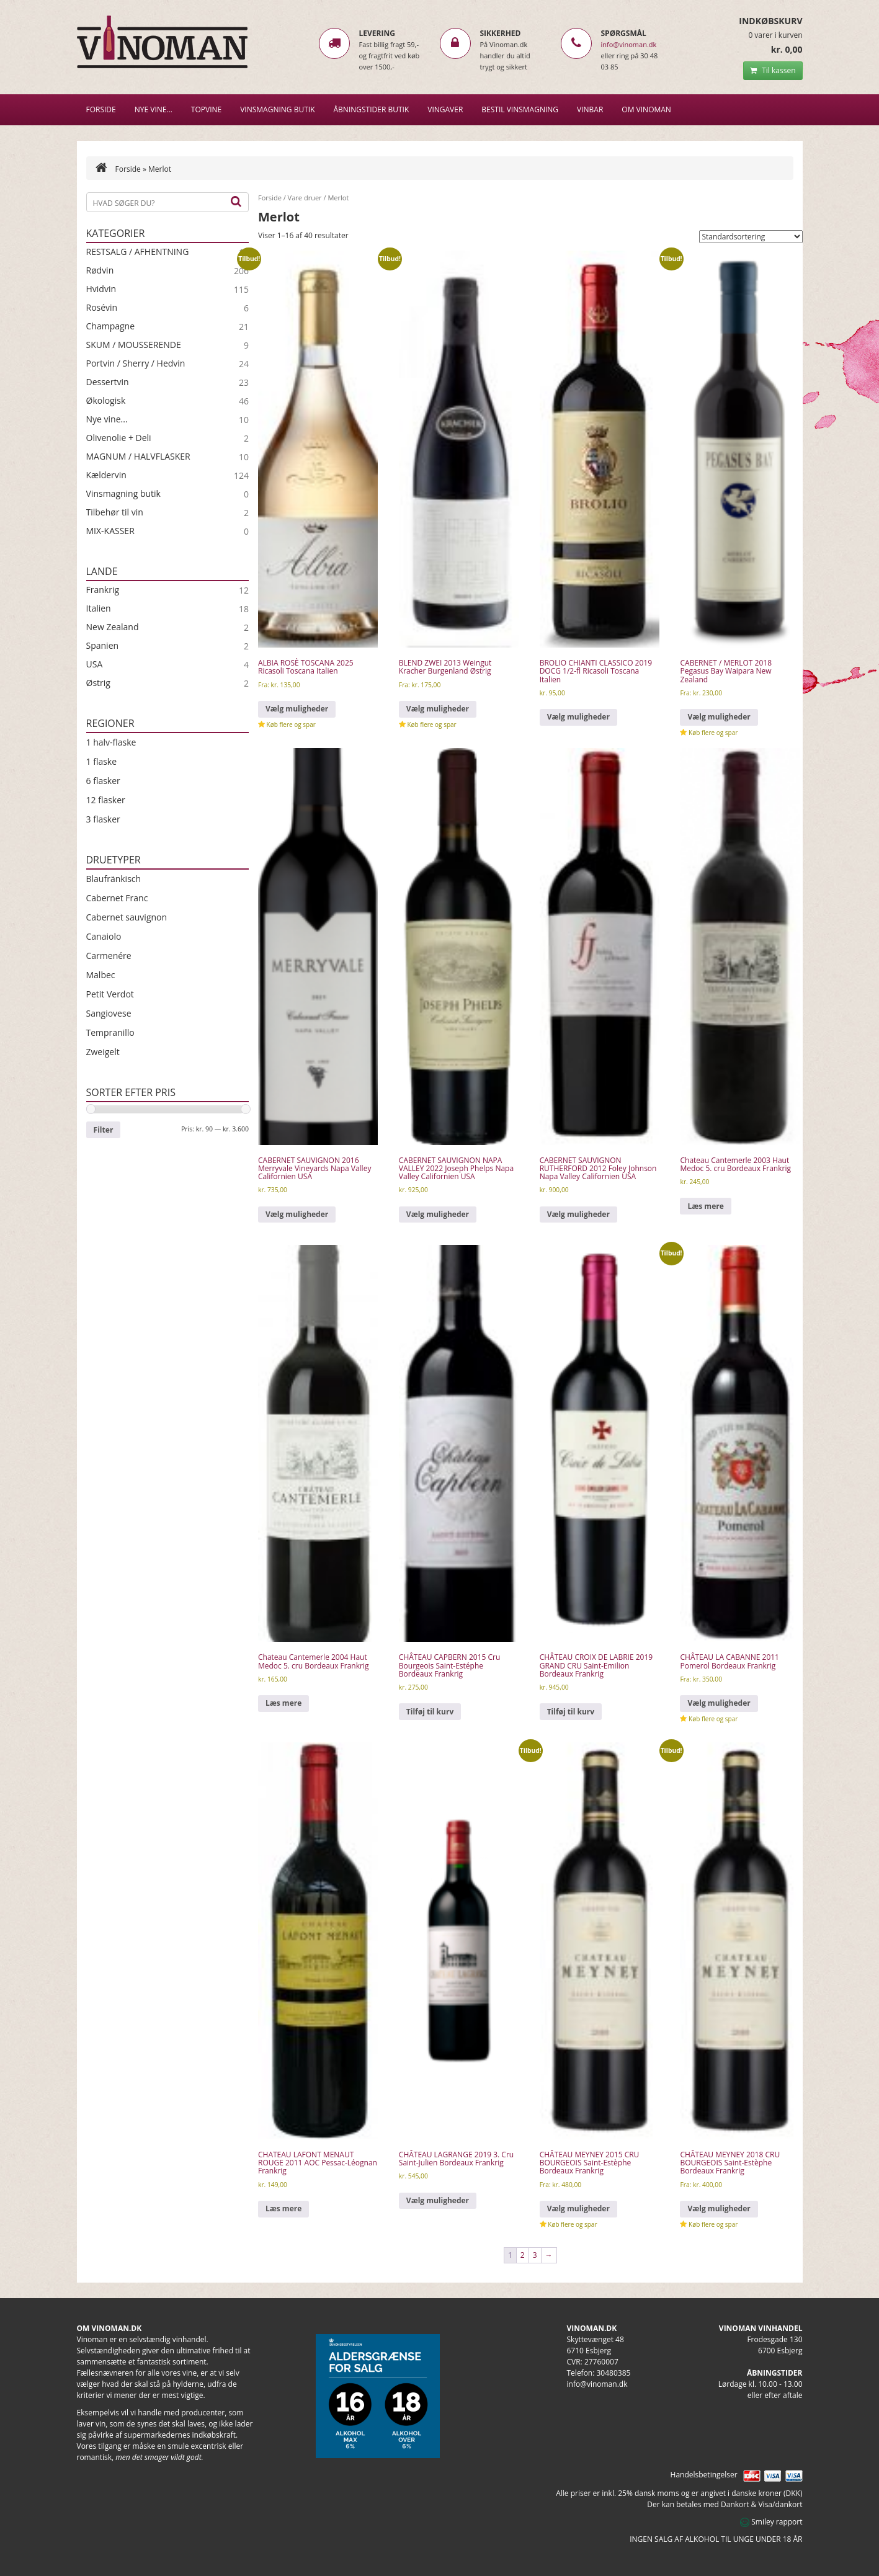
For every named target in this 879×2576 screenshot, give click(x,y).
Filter (104, 1130)
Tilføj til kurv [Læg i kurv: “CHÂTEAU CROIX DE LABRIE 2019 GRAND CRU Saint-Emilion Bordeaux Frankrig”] (570, 1711)
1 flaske (101, 761)
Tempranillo (110, 1032)
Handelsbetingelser (704, 2474)
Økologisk (106, 400)
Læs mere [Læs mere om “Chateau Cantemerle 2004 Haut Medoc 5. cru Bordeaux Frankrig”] (283, 1703)
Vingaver (445, 109)
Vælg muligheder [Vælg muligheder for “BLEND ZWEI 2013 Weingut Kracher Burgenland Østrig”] (437, 708)
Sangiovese (109, 1013)
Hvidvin (101, 289)
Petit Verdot (110, 994)
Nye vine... (107, 419)
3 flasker (103, 819)
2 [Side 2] (522, 2255)
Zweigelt (103, 1052)
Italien (98, 608)
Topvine (206, 109)
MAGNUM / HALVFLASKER (138, 456)
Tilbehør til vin (114, 512)
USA (94, 664)
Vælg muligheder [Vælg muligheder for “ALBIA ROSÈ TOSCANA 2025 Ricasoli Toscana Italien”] (296, 708)
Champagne (110, 326)
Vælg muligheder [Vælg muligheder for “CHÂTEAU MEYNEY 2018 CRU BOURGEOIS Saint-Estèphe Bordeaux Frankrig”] (718, 2208)
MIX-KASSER (110, 531)
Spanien (102, 645)
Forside (101, 109)
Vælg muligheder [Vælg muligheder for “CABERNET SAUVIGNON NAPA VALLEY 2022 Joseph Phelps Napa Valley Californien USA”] (437, 1214)
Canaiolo (104, 936)
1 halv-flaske (111, 742)
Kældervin (106, 475)
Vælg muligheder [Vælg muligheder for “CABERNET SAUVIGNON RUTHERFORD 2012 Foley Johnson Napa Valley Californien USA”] (578, 1214)
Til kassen (772, 70)
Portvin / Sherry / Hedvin (135, 363)
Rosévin (102, 307)
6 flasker (103, 781)
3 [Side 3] (535, 2255)
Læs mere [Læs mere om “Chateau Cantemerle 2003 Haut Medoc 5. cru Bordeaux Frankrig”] (705, 1206)
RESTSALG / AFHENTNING (137, 251)
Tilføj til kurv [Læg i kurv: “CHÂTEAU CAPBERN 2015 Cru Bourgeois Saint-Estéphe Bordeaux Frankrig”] (429, 1711)
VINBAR (590, 109)
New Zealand (112, 627)
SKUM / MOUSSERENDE (133, 344)
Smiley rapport (771, 2521)
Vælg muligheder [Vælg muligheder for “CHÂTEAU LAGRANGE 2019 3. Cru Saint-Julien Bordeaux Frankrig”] (437, 2200)
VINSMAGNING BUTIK (277, 109)
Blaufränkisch (113, 879)
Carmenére (109, 955)
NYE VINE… (153, 109)
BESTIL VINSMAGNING (519, 109)
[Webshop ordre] (751, 236)
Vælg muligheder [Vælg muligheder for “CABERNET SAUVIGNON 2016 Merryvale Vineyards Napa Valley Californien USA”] (296, 1214)
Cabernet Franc (117, 898)
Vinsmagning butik (123, 493)
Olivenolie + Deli (118, 437)
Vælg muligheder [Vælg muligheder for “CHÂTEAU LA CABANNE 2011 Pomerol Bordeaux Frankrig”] (718, 1703)
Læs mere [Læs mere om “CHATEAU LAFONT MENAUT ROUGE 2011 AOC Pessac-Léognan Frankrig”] (283, 2208)
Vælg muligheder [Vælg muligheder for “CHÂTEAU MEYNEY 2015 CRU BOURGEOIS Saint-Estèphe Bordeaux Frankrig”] (578, 2208)
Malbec (100, 975)
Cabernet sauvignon (126, 917)
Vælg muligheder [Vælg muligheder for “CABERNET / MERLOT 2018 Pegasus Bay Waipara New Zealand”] (718, 716)
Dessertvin (107, 382)
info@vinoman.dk (629, 44)
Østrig (98, 683)
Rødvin (100, 270)
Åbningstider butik (371, 109)
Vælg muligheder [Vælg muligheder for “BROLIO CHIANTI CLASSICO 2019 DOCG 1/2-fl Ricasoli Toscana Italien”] (578, 716)
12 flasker (105, 800)
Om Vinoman (646, 109)
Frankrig (103, 589)
